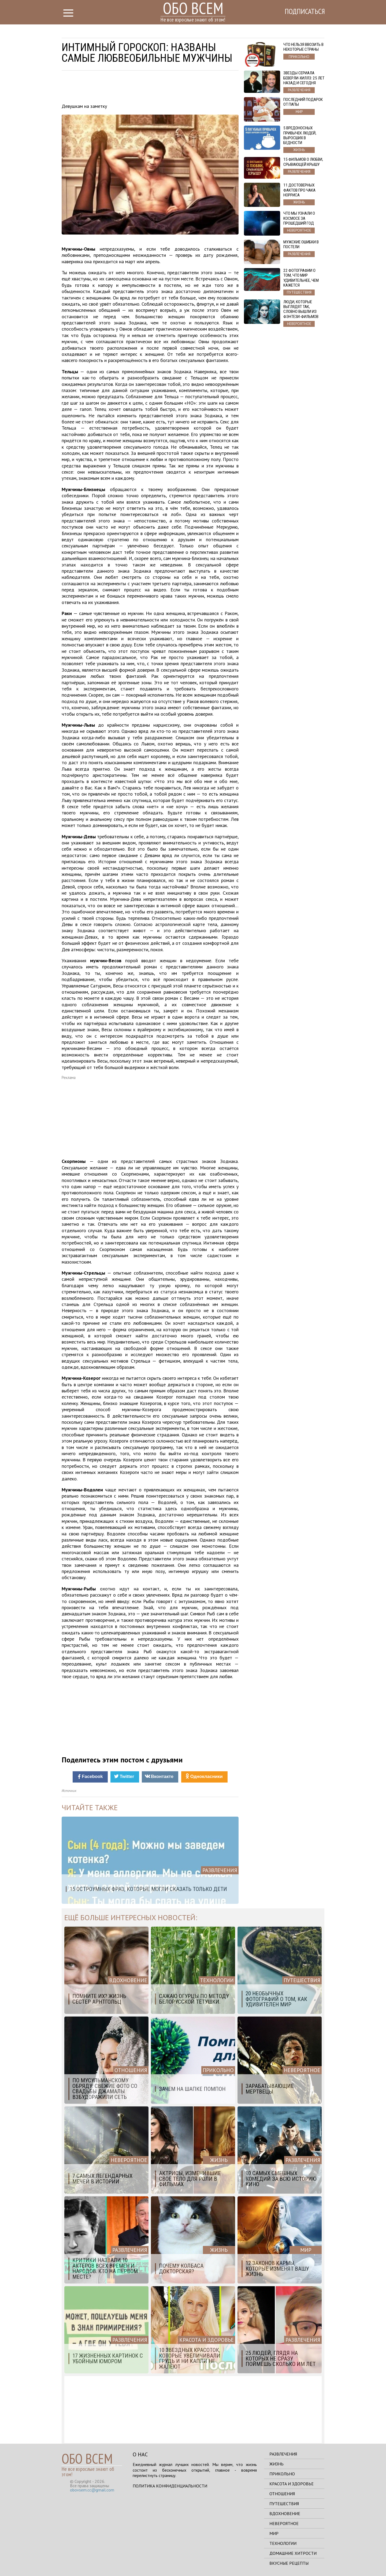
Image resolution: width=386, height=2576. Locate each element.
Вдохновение (284, 2513)
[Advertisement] (150, 88)
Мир (274, 2533)
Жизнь (276, 2464)
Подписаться (301, 12)
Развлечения (283, 2454)
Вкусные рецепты (289, 2563)
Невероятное (284, 2523)
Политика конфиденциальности (170, 2486)
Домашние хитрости (293, 2553)
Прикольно (282, 2474)
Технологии (282, 2543)
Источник (69, 1790)
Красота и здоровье (291, 2484)
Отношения (282, 2493)
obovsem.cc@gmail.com (92, 2490)
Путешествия (284, 2503)
